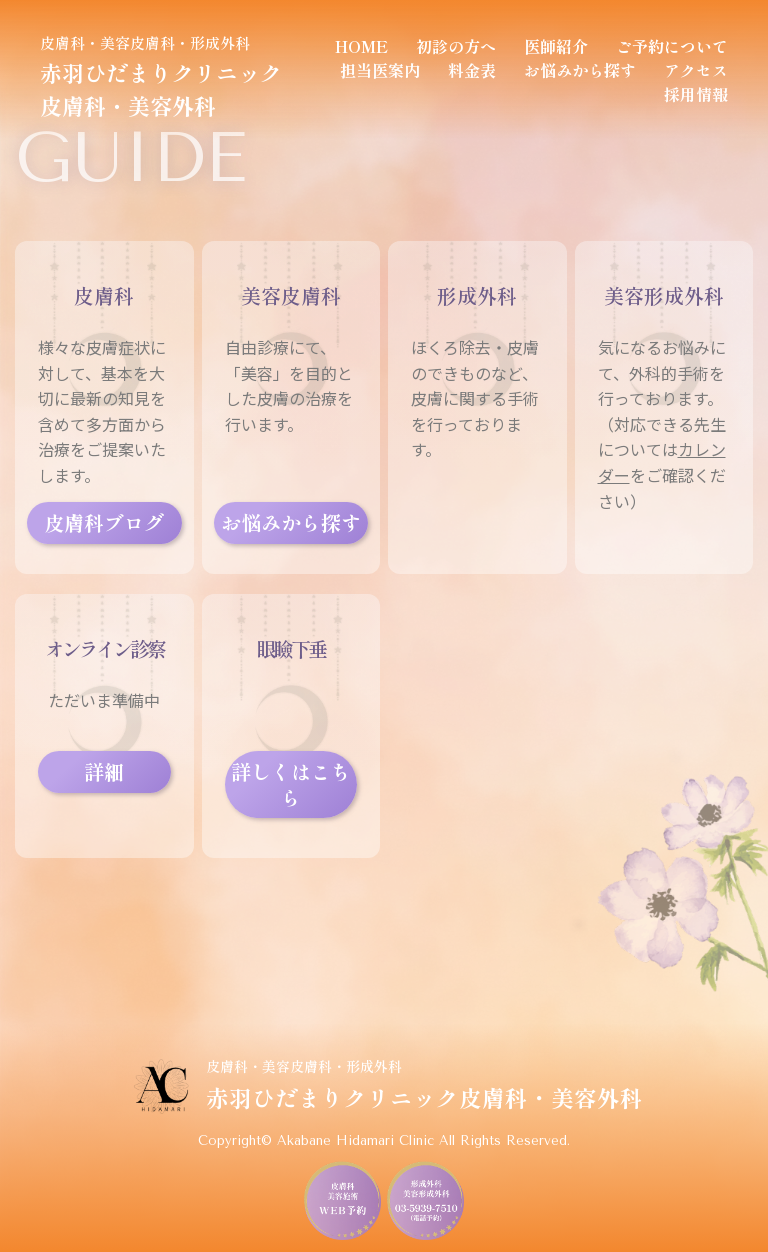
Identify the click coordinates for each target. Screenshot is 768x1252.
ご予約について (672, 46)
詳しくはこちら (291, 784)
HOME (361, 46)
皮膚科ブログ (104, 522)
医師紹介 (556, 46)
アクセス (696, 70)
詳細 (104, 771)
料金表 (472, 70)
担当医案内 (380, 70)
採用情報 (696, 94)
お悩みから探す (580, 70)
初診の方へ (456, 46)
